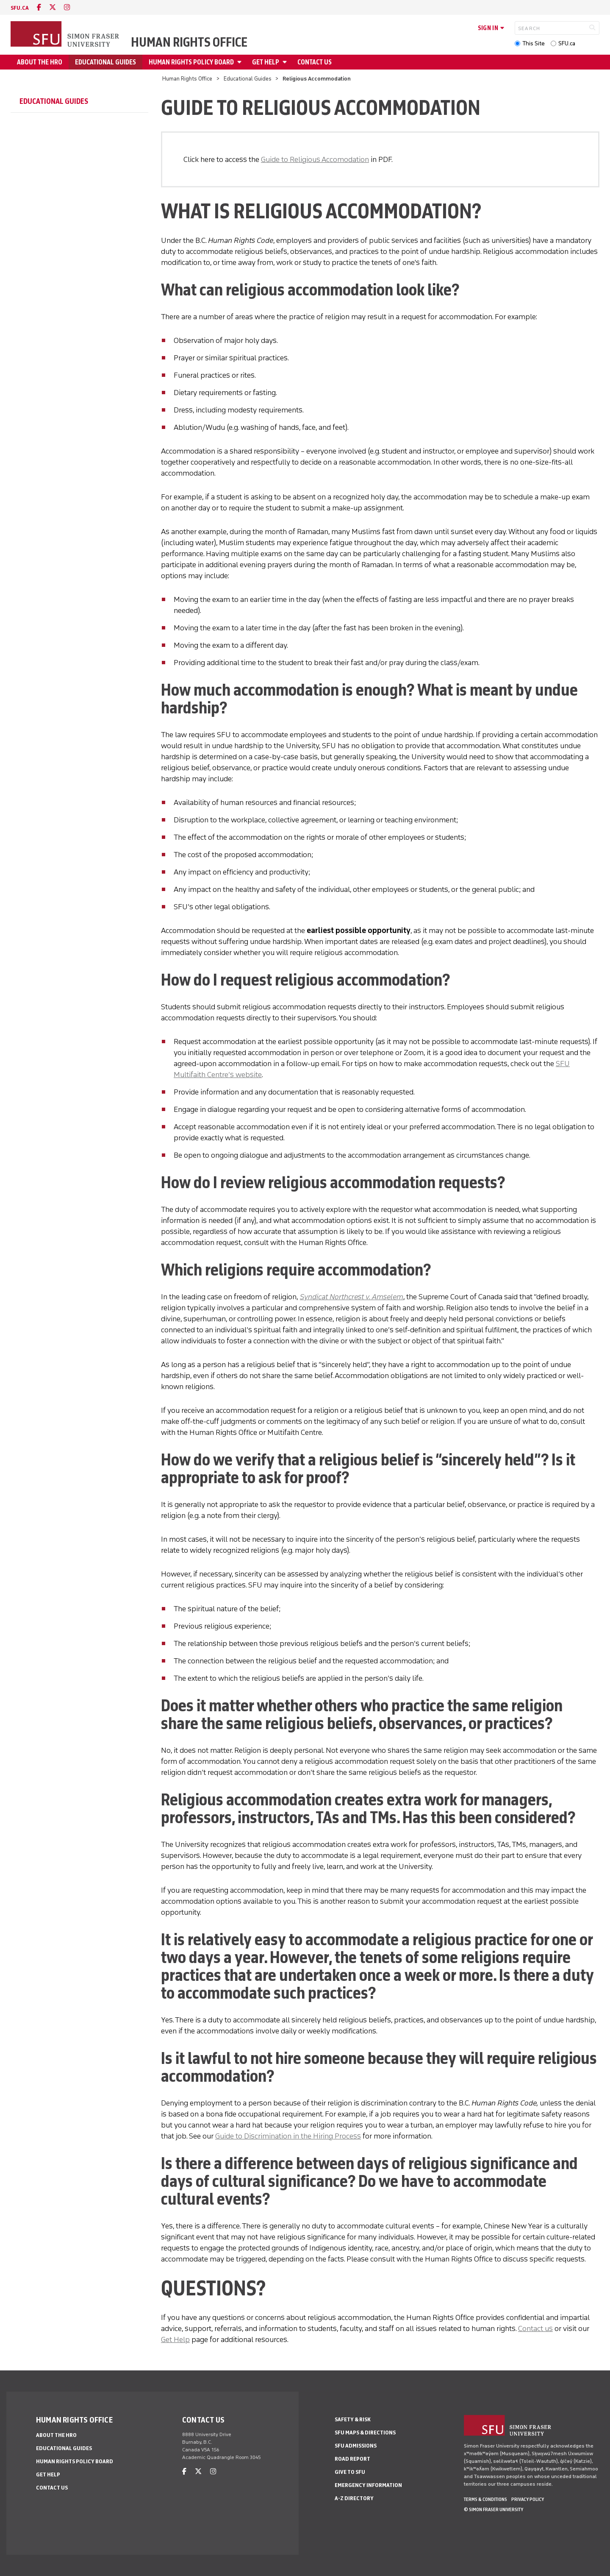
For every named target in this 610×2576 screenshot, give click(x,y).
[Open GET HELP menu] (286, 62)
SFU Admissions (356, 2445)
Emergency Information (368, 2485)
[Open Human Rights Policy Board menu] (241, 62)
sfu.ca (20, 7)
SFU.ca (566, 43)
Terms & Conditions (485, 2499)
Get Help (175, 2339)
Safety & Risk (353, 2419)
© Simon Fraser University (493, 2509)
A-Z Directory (354, 2498)
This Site (533, 43)
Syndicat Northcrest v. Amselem (351, 1296)
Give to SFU (350, 2472)
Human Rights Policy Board (191, 62)
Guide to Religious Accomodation (315, 159)
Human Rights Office (189, 42)
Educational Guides (105, 62)
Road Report (352, 2458)
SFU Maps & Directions (365, 2432)
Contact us (535, 2328)
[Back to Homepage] (66, 34)
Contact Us (314, 62)
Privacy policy (527, 2499)
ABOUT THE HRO (39, 62)
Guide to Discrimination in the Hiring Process (288, 2136)
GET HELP (265, 62)
